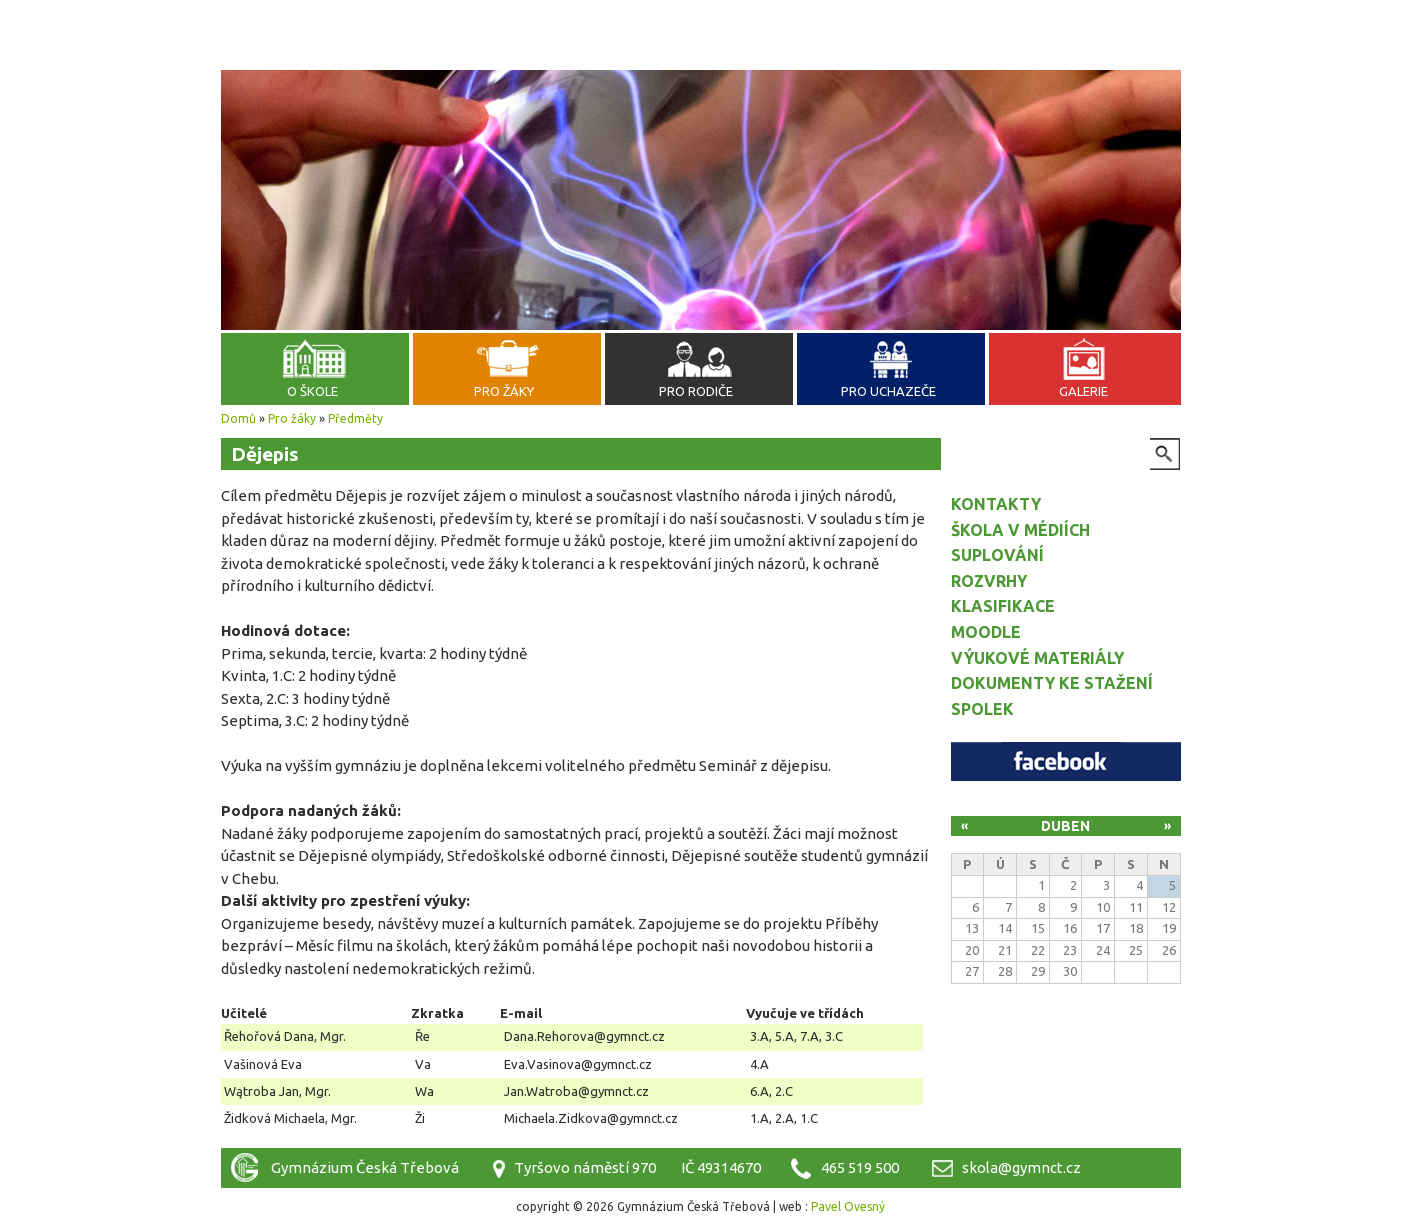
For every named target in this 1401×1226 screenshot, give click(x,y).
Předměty (355, 418)
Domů (238, 418)
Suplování (997, 555)
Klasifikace (1003, 606)
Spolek (982, 709)
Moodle (986, 632)
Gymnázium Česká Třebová (701, 65)
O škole (312, 391)
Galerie (1083, 391)
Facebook (1066, 761)
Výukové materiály (1037, 658)
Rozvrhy (989, 581)
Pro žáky (504, 391)
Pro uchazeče (888, 391)
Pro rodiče (696, 391)
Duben (1065, 826)
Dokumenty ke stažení (1052, 683)
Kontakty (996, 504)
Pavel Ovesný (848, 1206)
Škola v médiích (1020, 530)
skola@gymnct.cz (1021, 1167)
